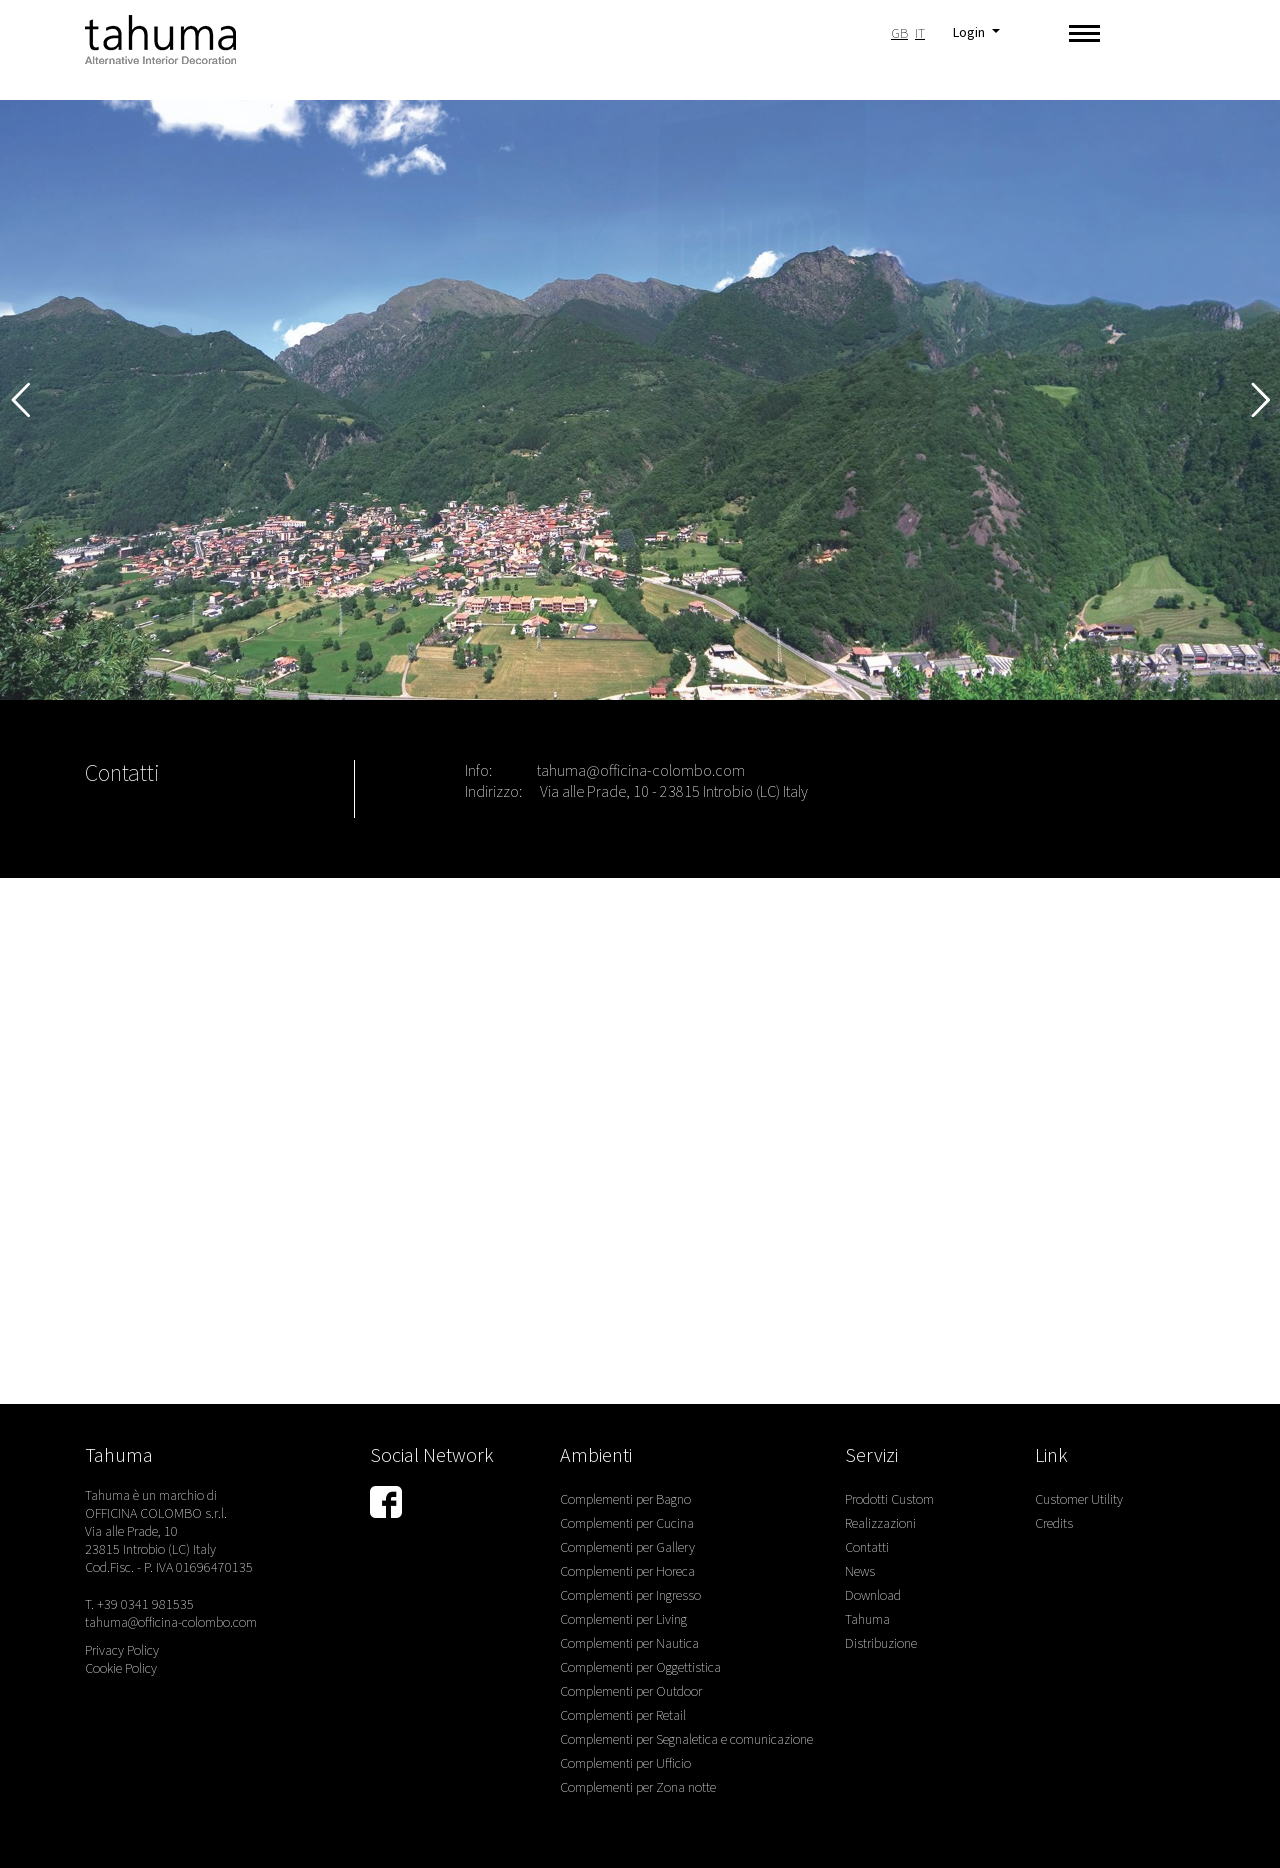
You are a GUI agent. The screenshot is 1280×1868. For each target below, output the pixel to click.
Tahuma (867, 1619)
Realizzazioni (880, 1523)
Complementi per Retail (623, 1715)
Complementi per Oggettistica (640, 1667)
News (860, 1571)
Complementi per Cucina (627, 1523)
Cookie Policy (121, 1668)
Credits (1054, 1523)
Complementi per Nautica (629, 1643)
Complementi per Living (623, 1619)
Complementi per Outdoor (631, 1691)
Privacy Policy (122, 1650)
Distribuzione (881, 1643)
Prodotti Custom (889, 1499)
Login (970, 32)
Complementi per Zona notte (638, 1787)
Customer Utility (1079, 1499)
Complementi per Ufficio (625, 1763)
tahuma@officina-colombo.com (641, 770)
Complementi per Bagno (625, 1499)
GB (899, 33)
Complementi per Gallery (627, 1547)
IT (920, 33)
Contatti (867, 1547)
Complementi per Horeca (627, 1571)
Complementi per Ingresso (630, 1595)
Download (873, 1595)
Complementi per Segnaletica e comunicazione (686, 1739)
